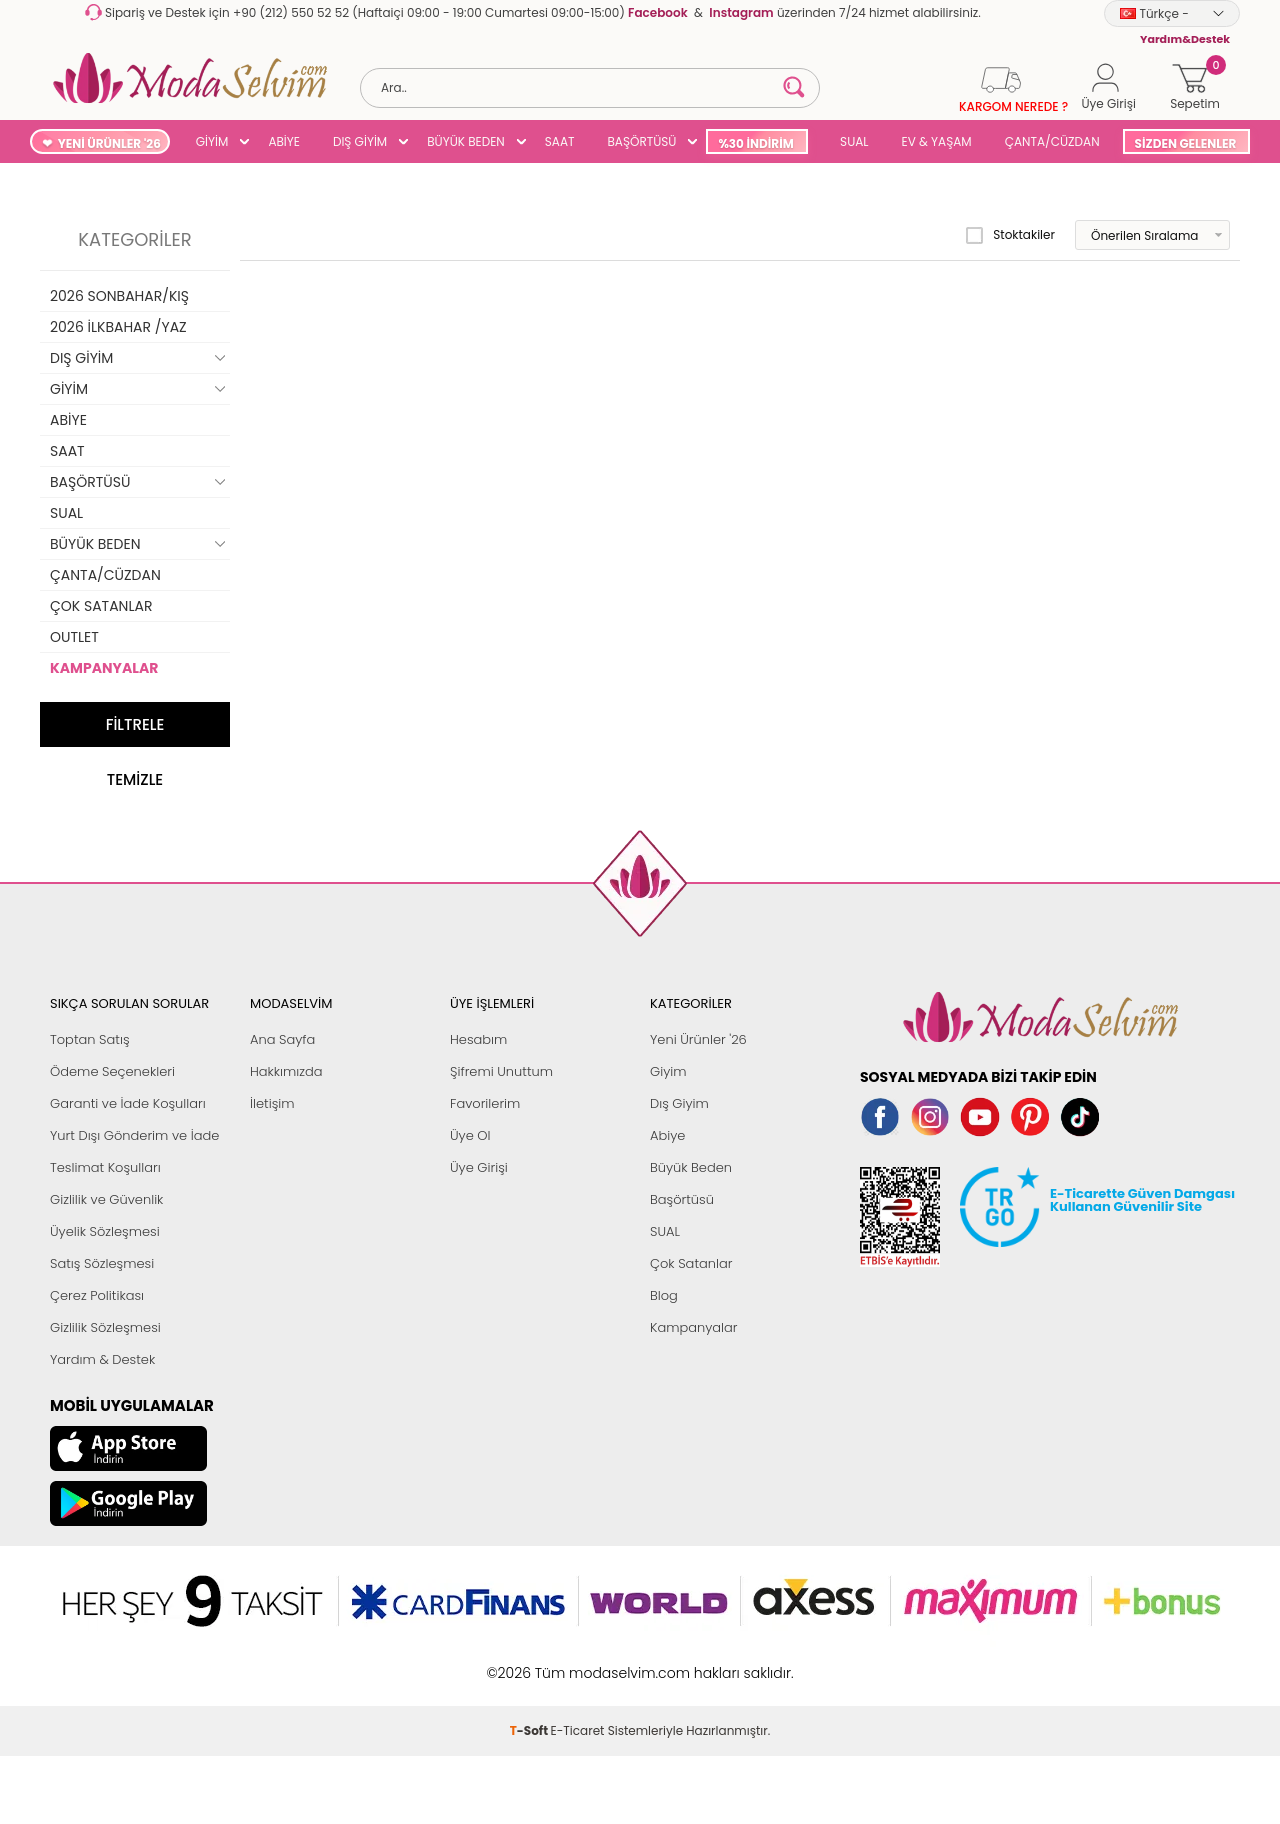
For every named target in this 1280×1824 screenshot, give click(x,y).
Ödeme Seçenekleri (112, 1071)
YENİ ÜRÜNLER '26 (109, 143)
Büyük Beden (691, 1167)
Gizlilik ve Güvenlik (106, 1199)
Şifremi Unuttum (501, 1071)
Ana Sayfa (282, 1039)
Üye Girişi (479, 1167)
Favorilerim (485, 1103)
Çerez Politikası (97, 1295)
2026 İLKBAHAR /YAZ (118, 327)
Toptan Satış (90, 1039)
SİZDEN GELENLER (1186, 143)
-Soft (530, 1730)
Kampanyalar (694, 1327)
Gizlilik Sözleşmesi (105, 1327)
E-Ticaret (578, 1730)
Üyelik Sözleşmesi (105, 1231)
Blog (664, 1295)
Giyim (668, 1071)
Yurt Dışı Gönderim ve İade (134, 1135)
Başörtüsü (682, 1199)
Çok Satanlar (691, 1263)
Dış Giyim (679, 1103)
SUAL (851, 141)
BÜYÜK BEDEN (466, 141)
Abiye (667, 1135)
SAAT (560, 141)
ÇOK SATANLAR (101, 606)
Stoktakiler (1010, 235)
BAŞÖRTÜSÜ (641, 141)
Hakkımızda (286, 1071)
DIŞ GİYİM (360, 141)
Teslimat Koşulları (105, 1167)
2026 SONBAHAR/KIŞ (119, 296)
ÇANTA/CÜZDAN (1052, 141)
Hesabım (478, 1039)
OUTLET (74, 637)
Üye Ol (470, 1135)
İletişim (272, 1103)
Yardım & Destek (102, 1359)
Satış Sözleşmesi (102, 1263)
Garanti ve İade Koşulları (128, 1103)
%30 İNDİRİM (755, 143)
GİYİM (212, 141)
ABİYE (284, 141)
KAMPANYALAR (104, 668)
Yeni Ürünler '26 (698, 1039)
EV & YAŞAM (937, 141)
